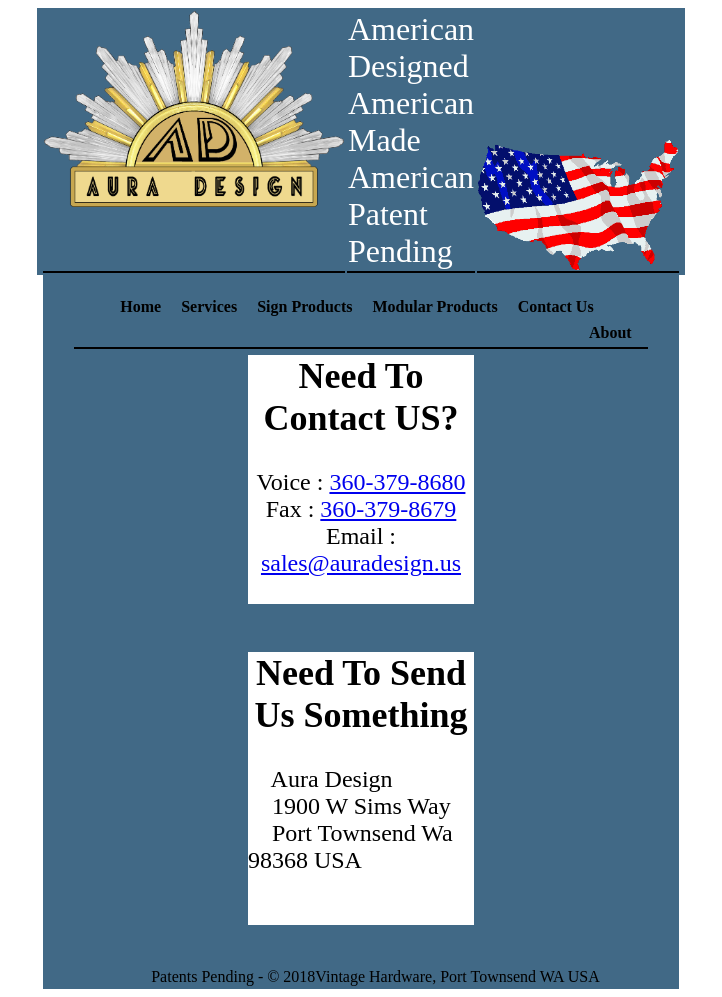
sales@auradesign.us (361, 563)
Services (209, 306)
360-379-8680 (397, 482)
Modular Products (434, 306)
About (610, 332)
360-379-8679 (388, 509)
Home (140, 306)
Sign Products (304, 306)
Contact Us (556, 306)
